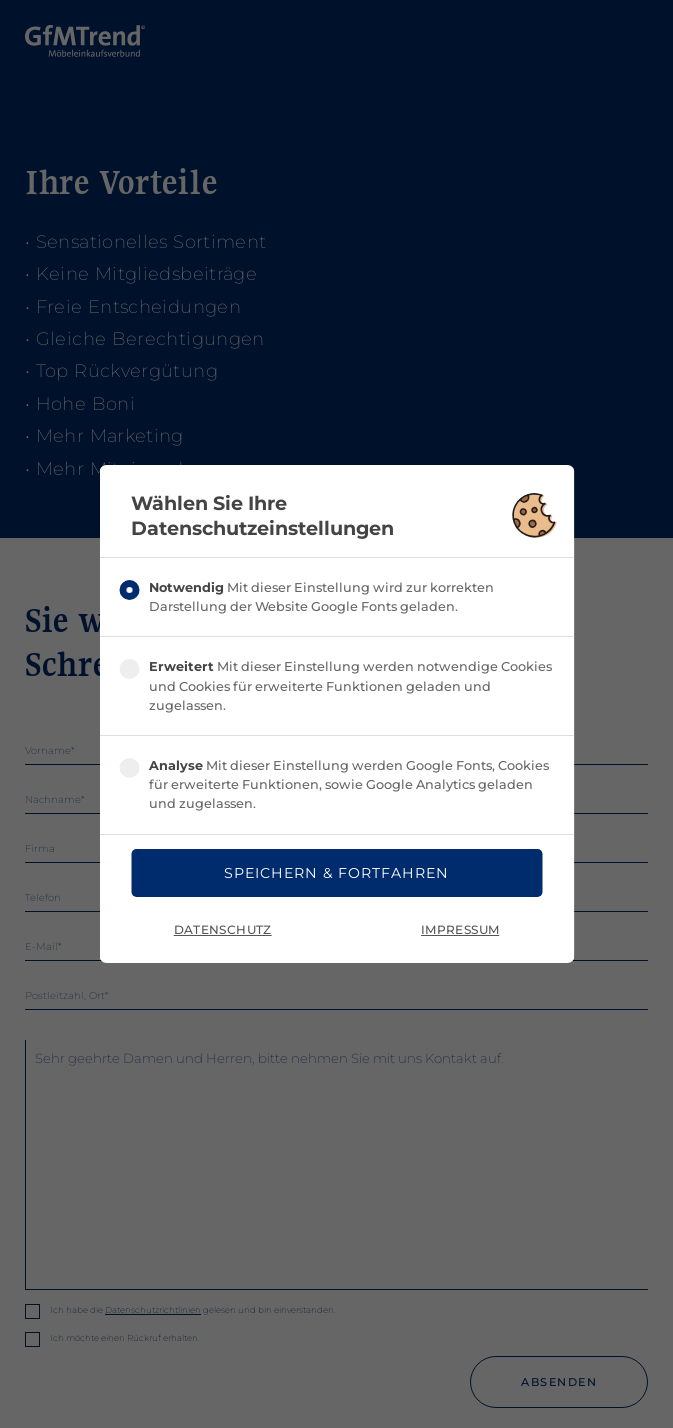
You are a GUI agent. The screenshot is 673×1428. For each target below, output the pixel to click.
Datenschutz (223, 930)
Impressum (460, 930)
